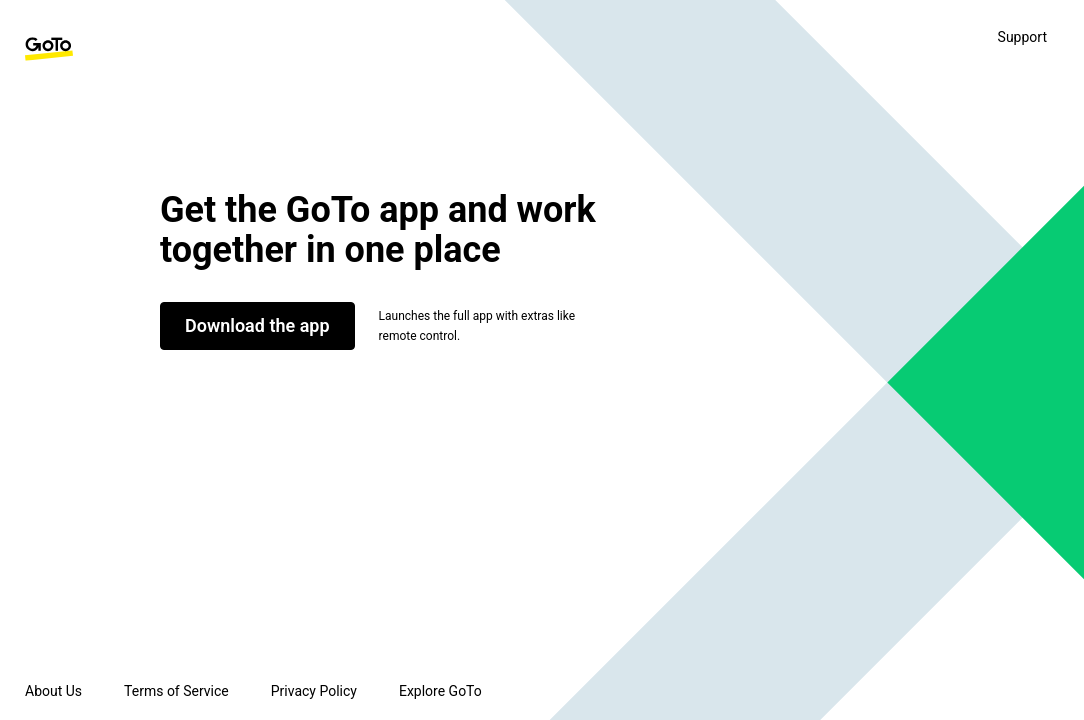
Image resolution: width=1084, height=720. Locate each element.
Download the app (257, 325)
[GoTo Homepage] (49, 49)
